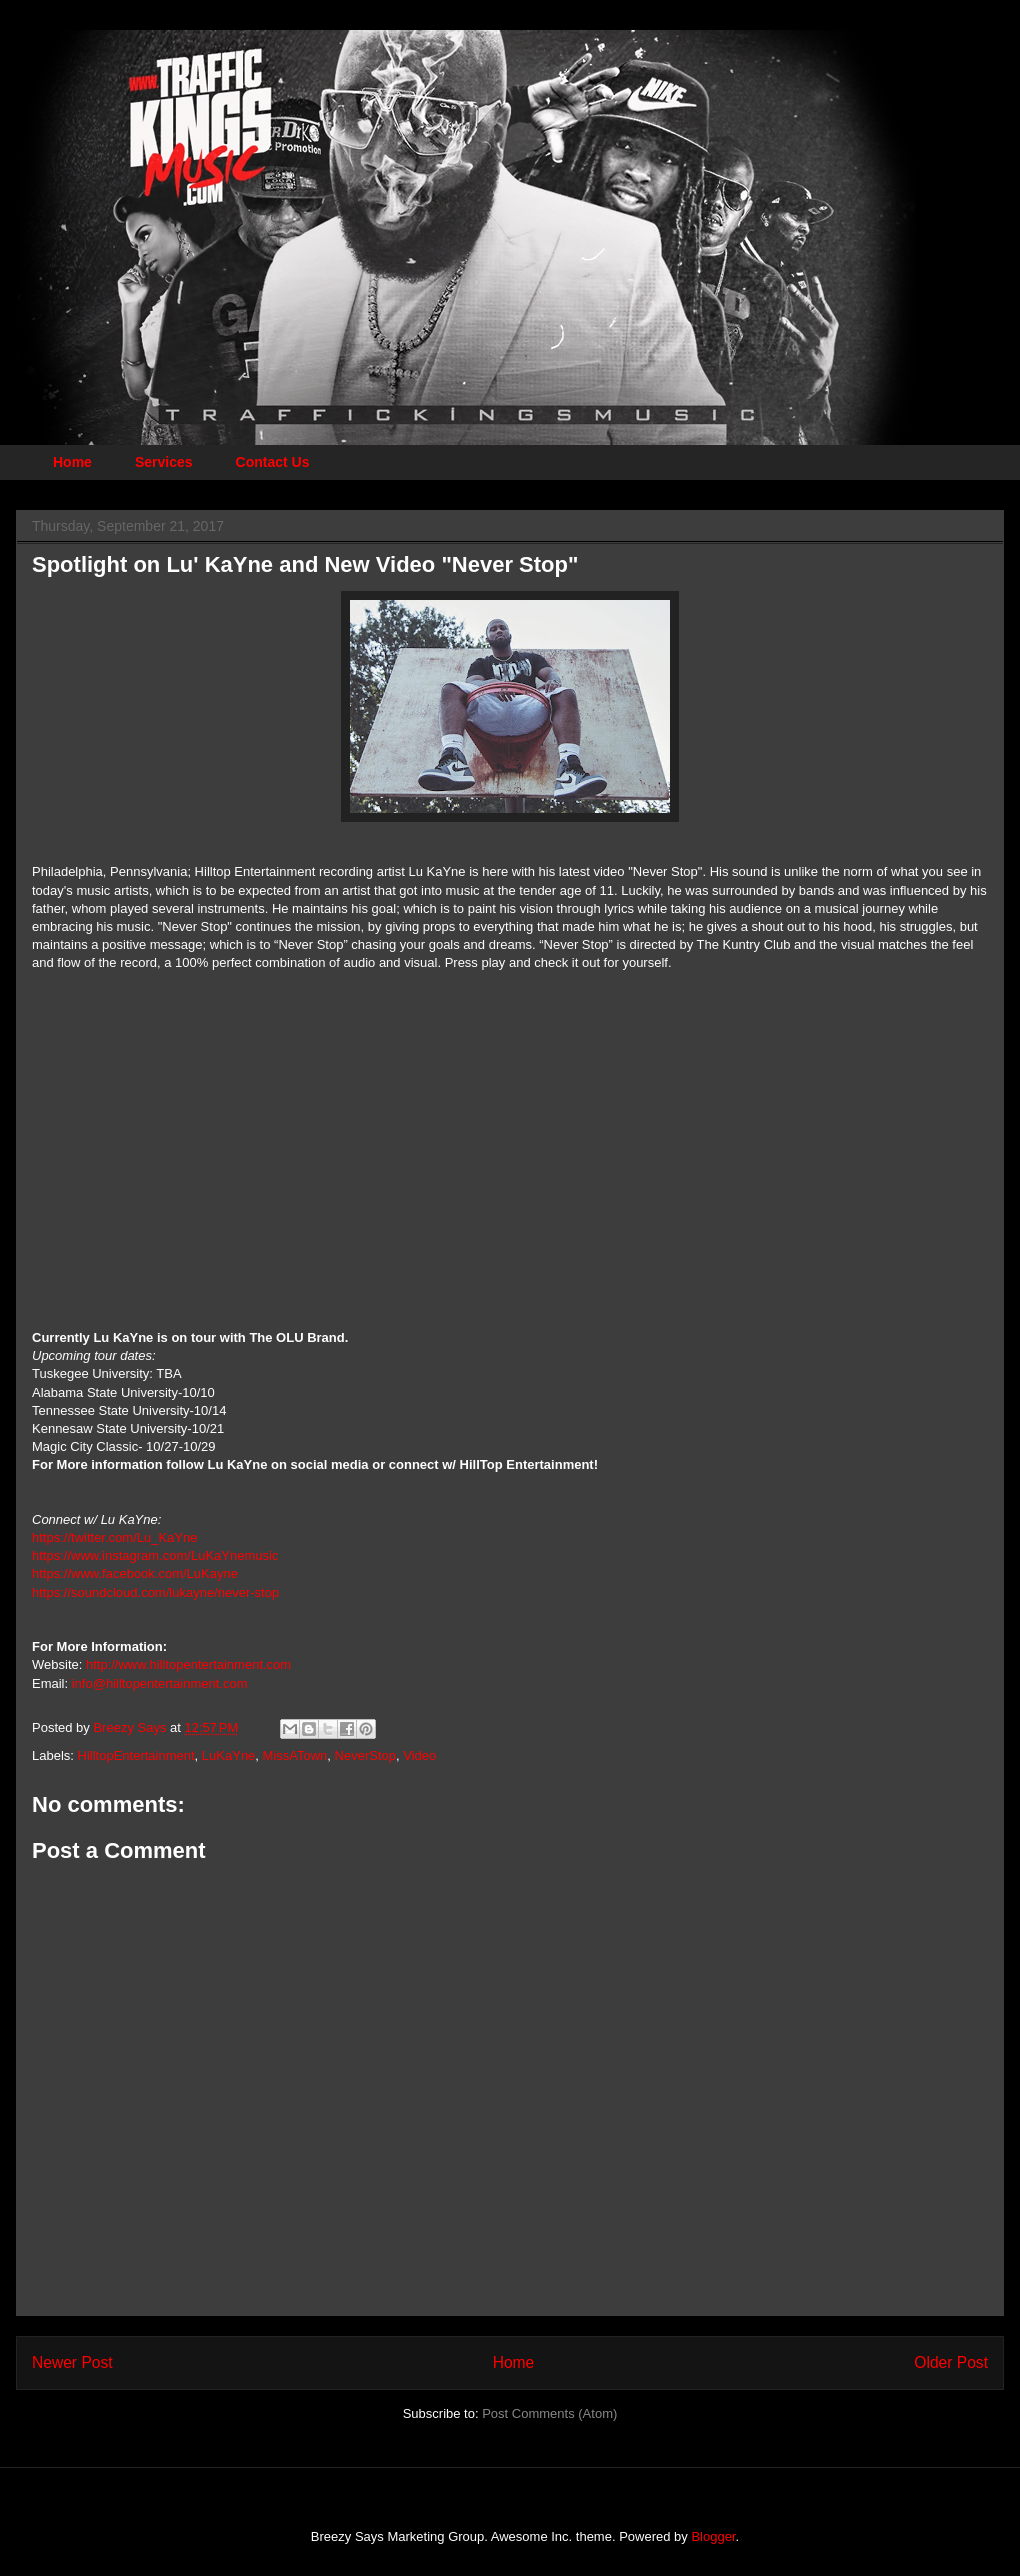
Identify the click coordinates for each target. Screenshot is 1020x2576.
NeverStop (365, 1755)
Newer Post (72, 2362)
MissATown (295, 1755)
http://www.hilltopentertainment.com (188, 1664)
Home (72, 462)
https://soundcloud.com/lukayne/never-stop (155, 1592)
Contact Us (273, 462)
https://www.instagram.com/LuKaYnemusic (155, 1555)
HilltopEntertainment (136, 1755)
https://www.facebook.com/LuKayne (135, 1573)
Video (419, 1755)
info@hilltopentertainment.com (160, 1683)
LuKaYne (229, 1755)
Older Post (951, 2362)
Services (164, 462)
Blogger (713, 2536)
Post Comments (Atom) (549, 2413)
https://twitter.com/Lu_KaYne (114, 1537)
